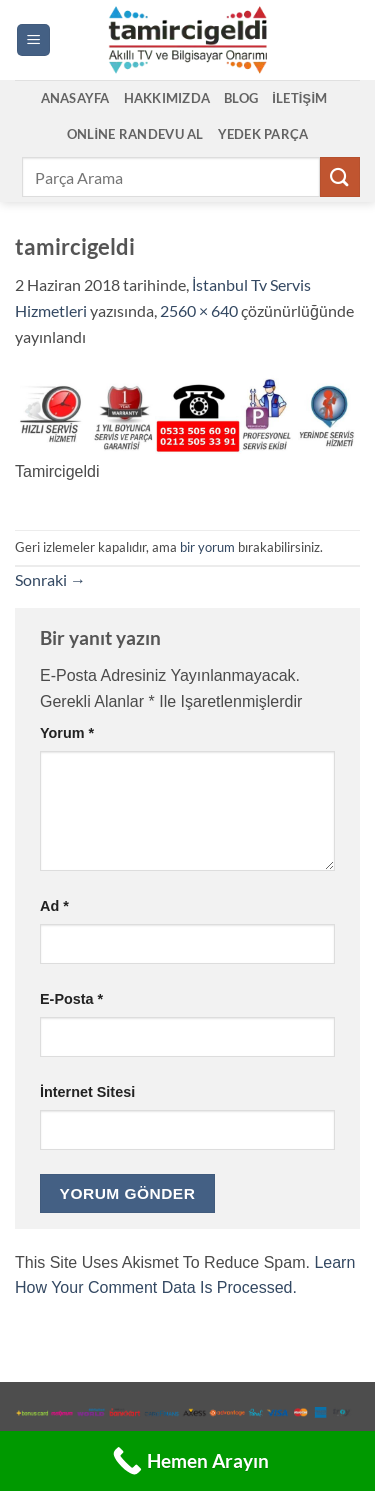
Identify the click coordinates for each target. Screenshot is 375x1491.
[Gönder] (340, 176)
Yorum (67, 733)
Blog (241, 98)
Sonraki (50, 579)
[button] (33, 40)
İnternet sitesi (87, 1092)
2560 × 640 (199, 310)
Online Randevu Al (135, 134)
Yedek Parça (263, 134)
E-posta (71, 999)
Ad (54, 906)
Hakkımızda (167, 98)
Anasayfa (75, 98)
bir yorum (207, 547)
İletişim (299, 98)
